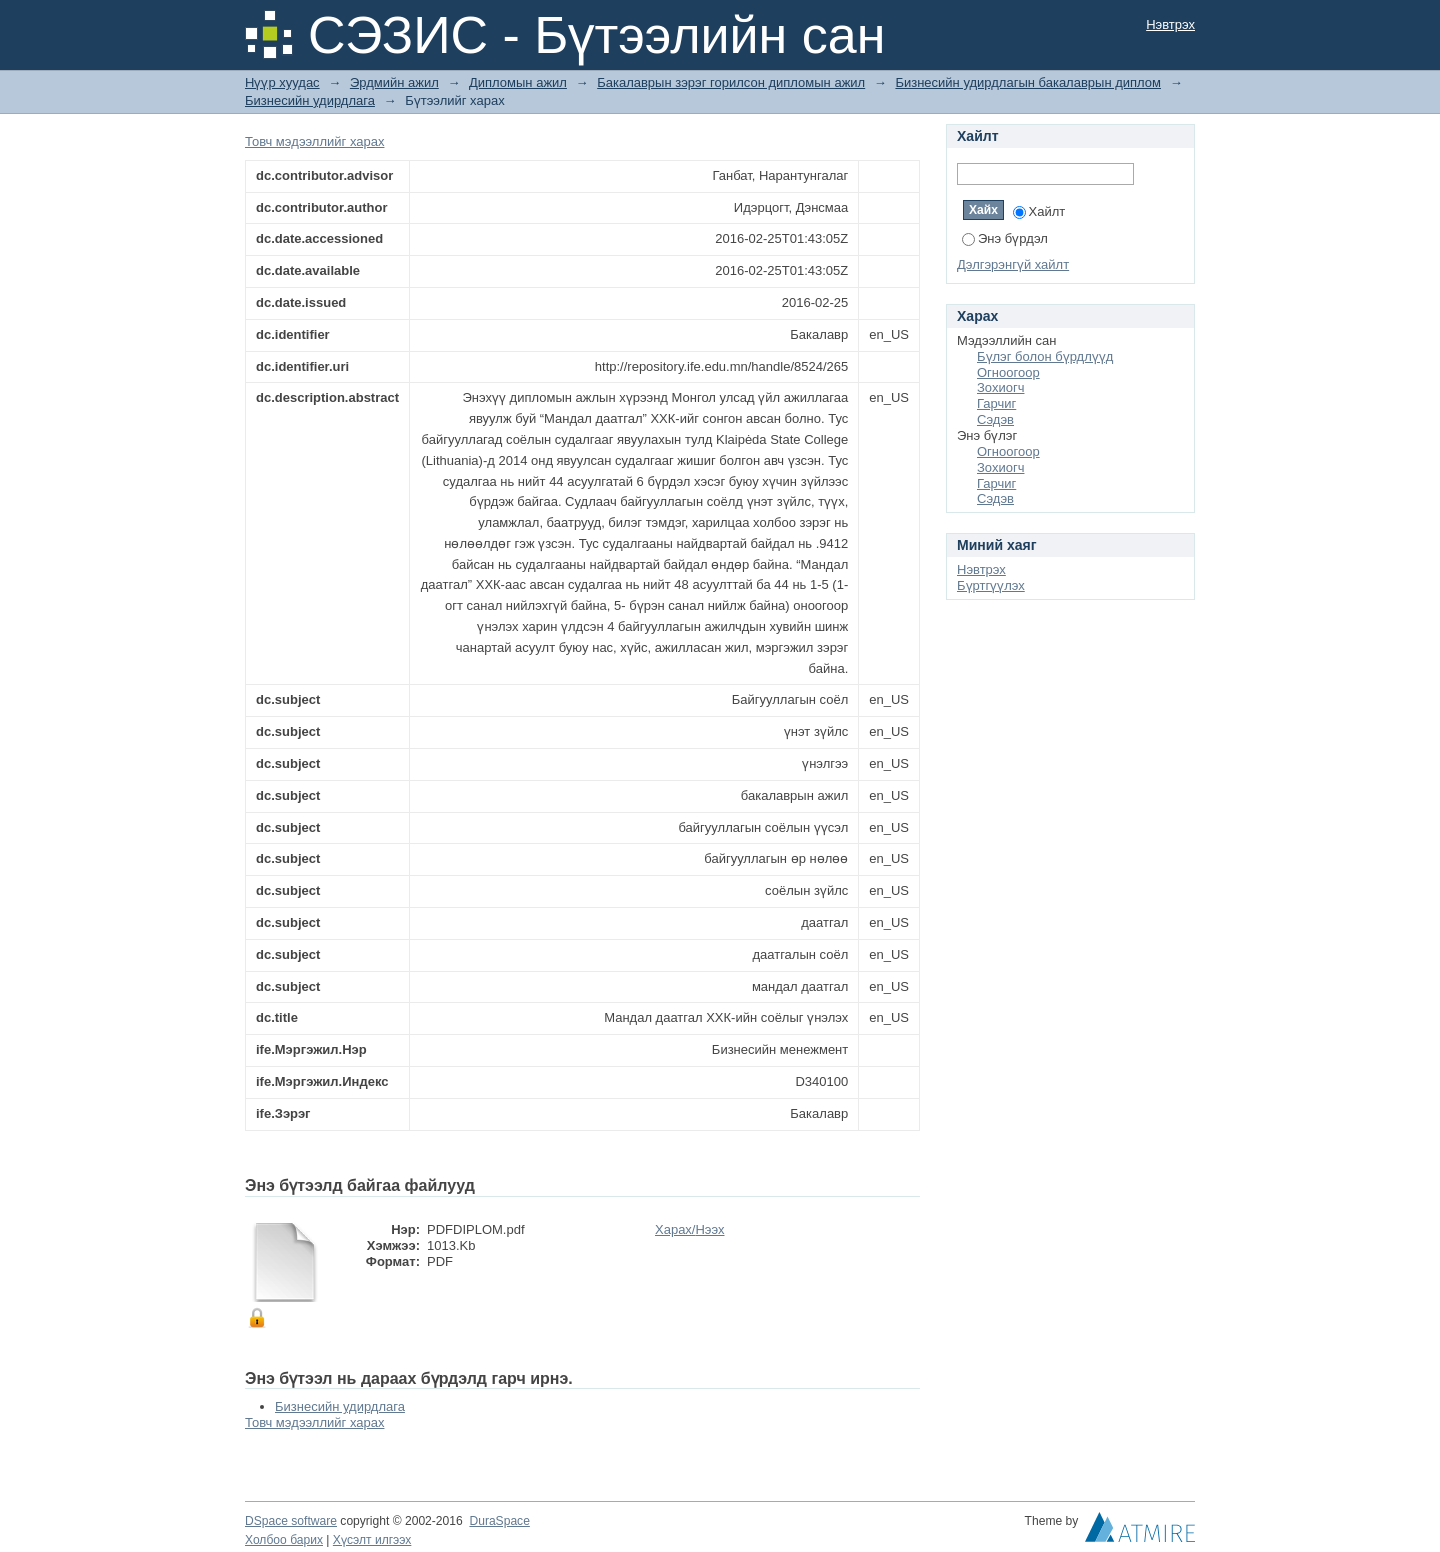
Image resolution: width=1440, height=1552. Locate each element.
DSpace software (291, 1521)
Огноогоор (1008, 372)
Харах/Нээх (690, 1229)
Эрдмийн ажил (394, 82)
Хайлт (1039, 211)
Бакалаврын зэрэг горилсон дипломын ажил (731, 82)
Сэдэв (995, 419)
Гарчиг (996, 403)
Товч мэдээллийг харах (314, 141)
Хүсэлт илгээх (372, 1540)
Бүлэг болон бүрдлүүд (1045, 356)
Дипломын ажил (518, 82)
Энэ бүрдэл (1005, 238)
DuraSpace (499, 1521)
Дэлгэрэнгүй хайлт (1013, 264)
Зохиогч (1000, 387)
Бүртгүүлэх (991, 585)
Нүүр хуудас (282, 82)
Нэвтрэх (1170, 24)
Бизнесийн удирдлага (310, 100)
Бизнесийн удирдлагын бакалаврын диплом (1028, 82)
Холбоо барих (284, 1540)
